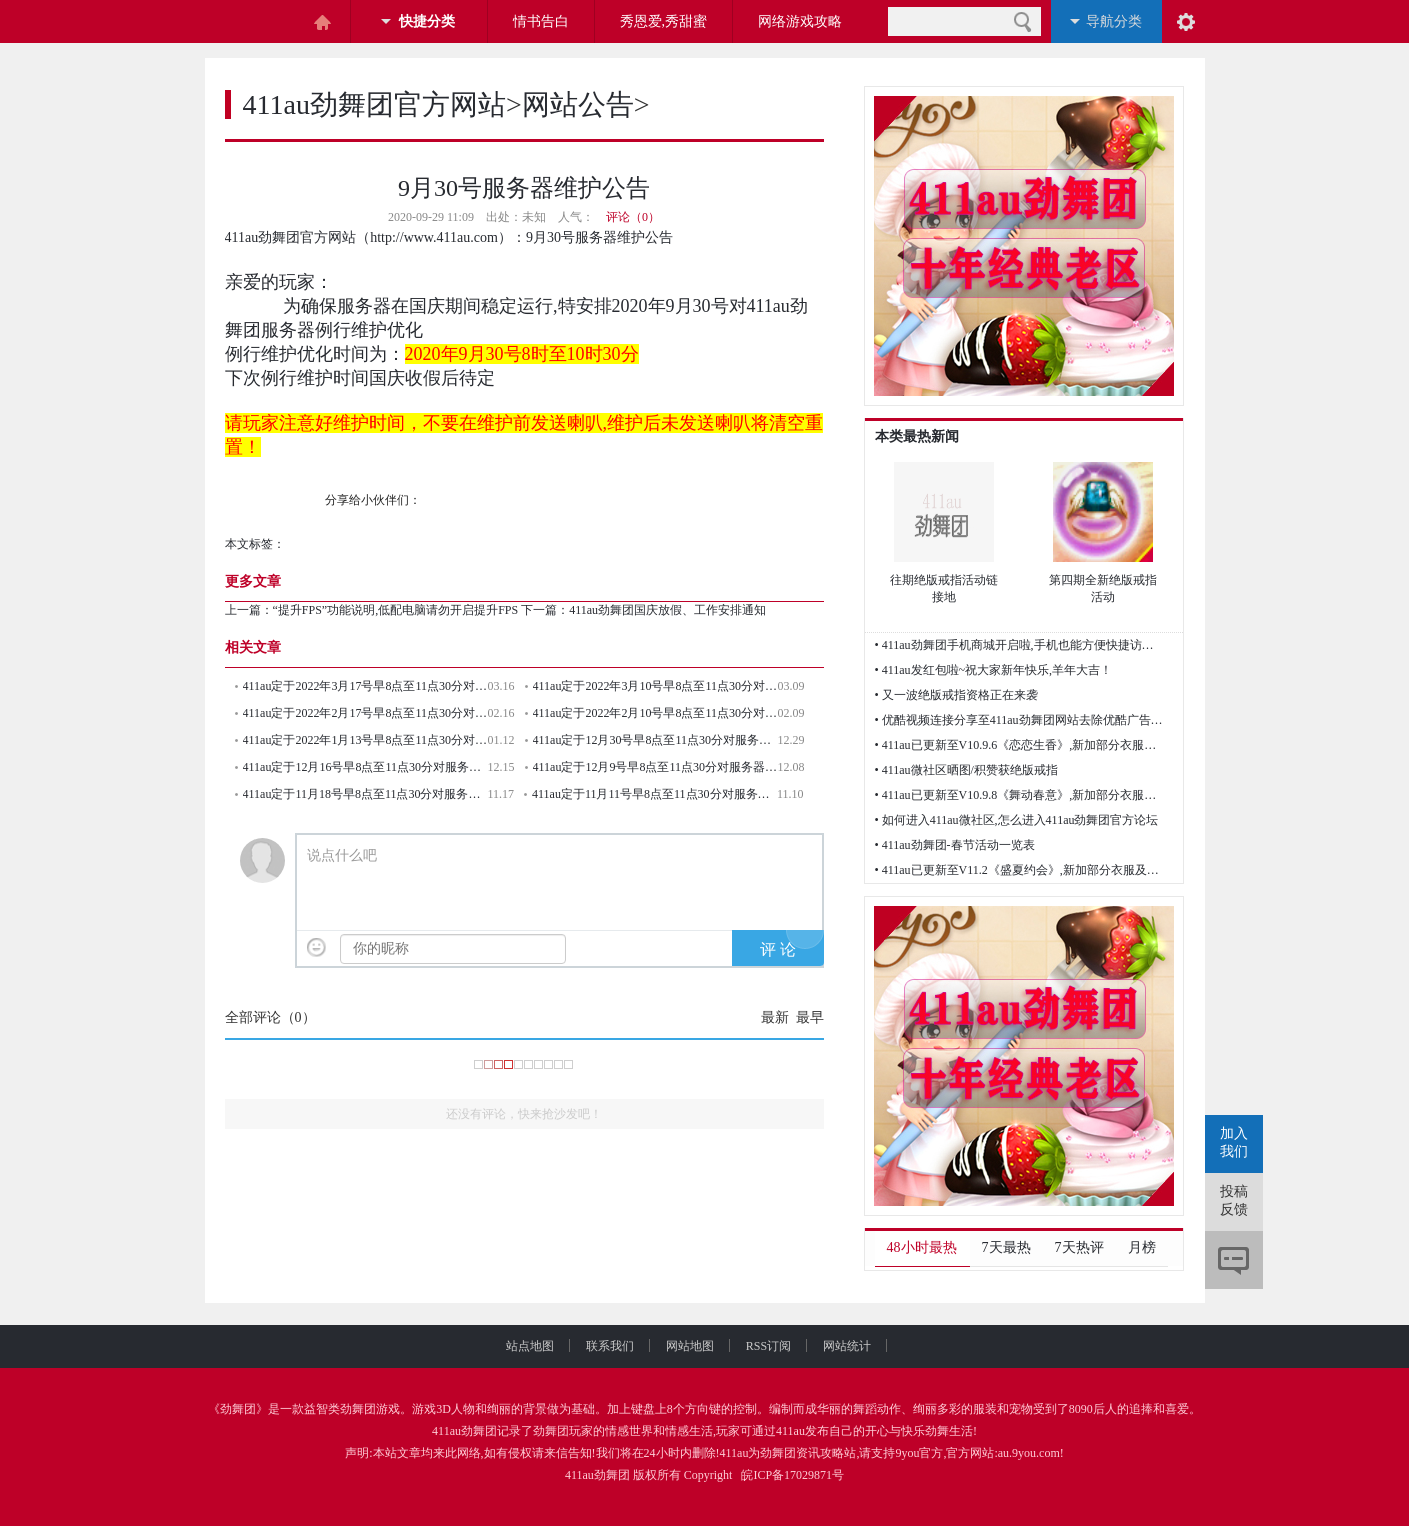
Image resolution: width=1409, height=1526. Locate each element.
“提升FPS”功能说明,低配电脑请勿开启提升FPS (396, 610)
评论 (1234, 1260)
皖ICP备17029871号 (792, 1475)
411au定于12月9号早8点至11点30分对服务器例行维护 (655, 767)
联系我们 (626, 1346)
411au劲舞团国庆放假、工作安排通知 (667, 610)
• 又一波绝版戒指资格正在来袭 (956, 695)
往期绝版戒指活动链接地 (944, 588)
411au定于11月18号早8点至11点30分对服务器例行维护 (365, 794)
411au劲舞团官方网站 (374, 104)
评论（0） (633, 217)
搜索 (1022, 21)
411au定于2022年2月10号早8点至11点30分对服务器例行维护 (655, 713)
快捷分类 (427, 21)
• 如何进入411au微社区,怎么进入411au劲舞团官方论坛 (1017, 820)
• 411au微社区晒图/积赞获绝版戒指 (966, 770)
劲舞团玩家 (563, 1431)
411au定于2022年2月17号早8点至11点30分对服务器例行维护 (365, 713)
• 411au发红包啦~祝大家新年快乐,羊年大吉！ (994, 670)
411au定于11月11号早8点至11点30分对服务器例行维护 (654, 794)
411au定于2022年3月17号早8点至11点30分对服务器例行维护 (365, 686)
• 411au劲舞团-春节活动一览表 (955, 845)
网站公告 (578, 104)
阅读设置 (1186, 21)
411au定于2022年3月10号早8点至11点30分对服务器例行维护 (655, 686)
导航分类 (1114, 21)
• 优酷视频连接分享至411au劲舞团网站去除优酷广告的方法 (1020, 720)
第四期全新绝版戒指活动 (1103, 588)
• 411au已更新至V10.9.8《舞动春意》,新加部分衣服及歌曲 (1020, 795)
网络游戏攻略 (800, 21)
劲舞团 (238, 1409)
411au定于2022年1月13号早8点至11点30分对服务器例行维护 (365, 740)
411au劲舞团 (464, 1431)
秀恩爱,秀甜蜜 (664, 21)
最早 (810, 1017)
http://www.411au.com (434, 237)
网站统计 (847, 1346)
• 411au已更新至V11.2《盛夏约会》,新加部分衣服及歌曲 (1020, 870)
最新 (775, 1017)
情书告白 (541, 21)
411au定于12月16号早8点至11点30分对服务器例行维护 (365, 767)
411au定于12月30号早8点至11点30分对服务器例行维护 (655, 740)
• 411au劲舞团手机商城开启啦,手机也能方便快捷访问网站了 (1020, 645)
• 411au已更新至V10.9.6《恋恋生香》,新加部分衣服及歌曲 (1020, 745)
